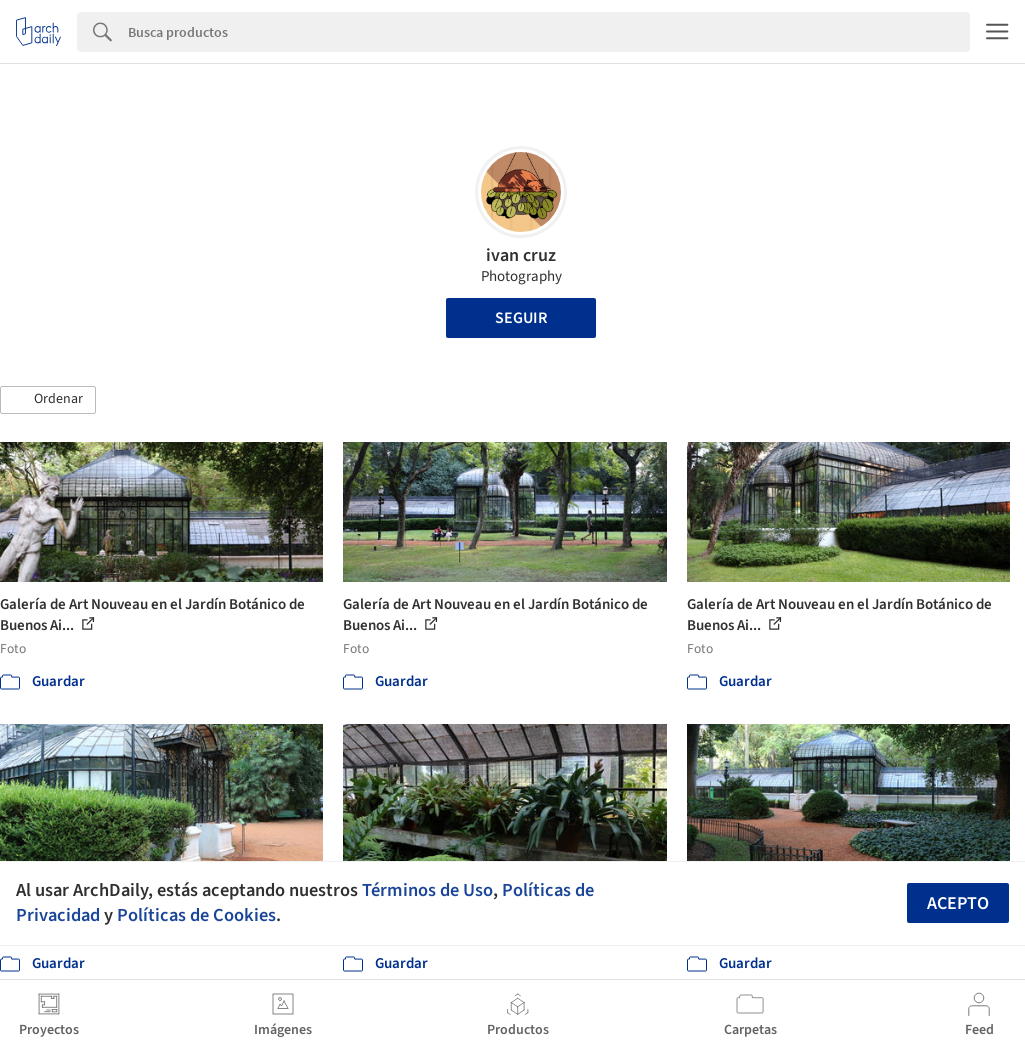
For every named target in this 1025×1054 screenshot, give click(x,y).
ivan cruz (521, 255)
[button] (48, 400)
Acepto (958, 903)
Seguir (521, 318)
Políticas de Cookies (196, 915)
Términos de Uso (427, 890)
